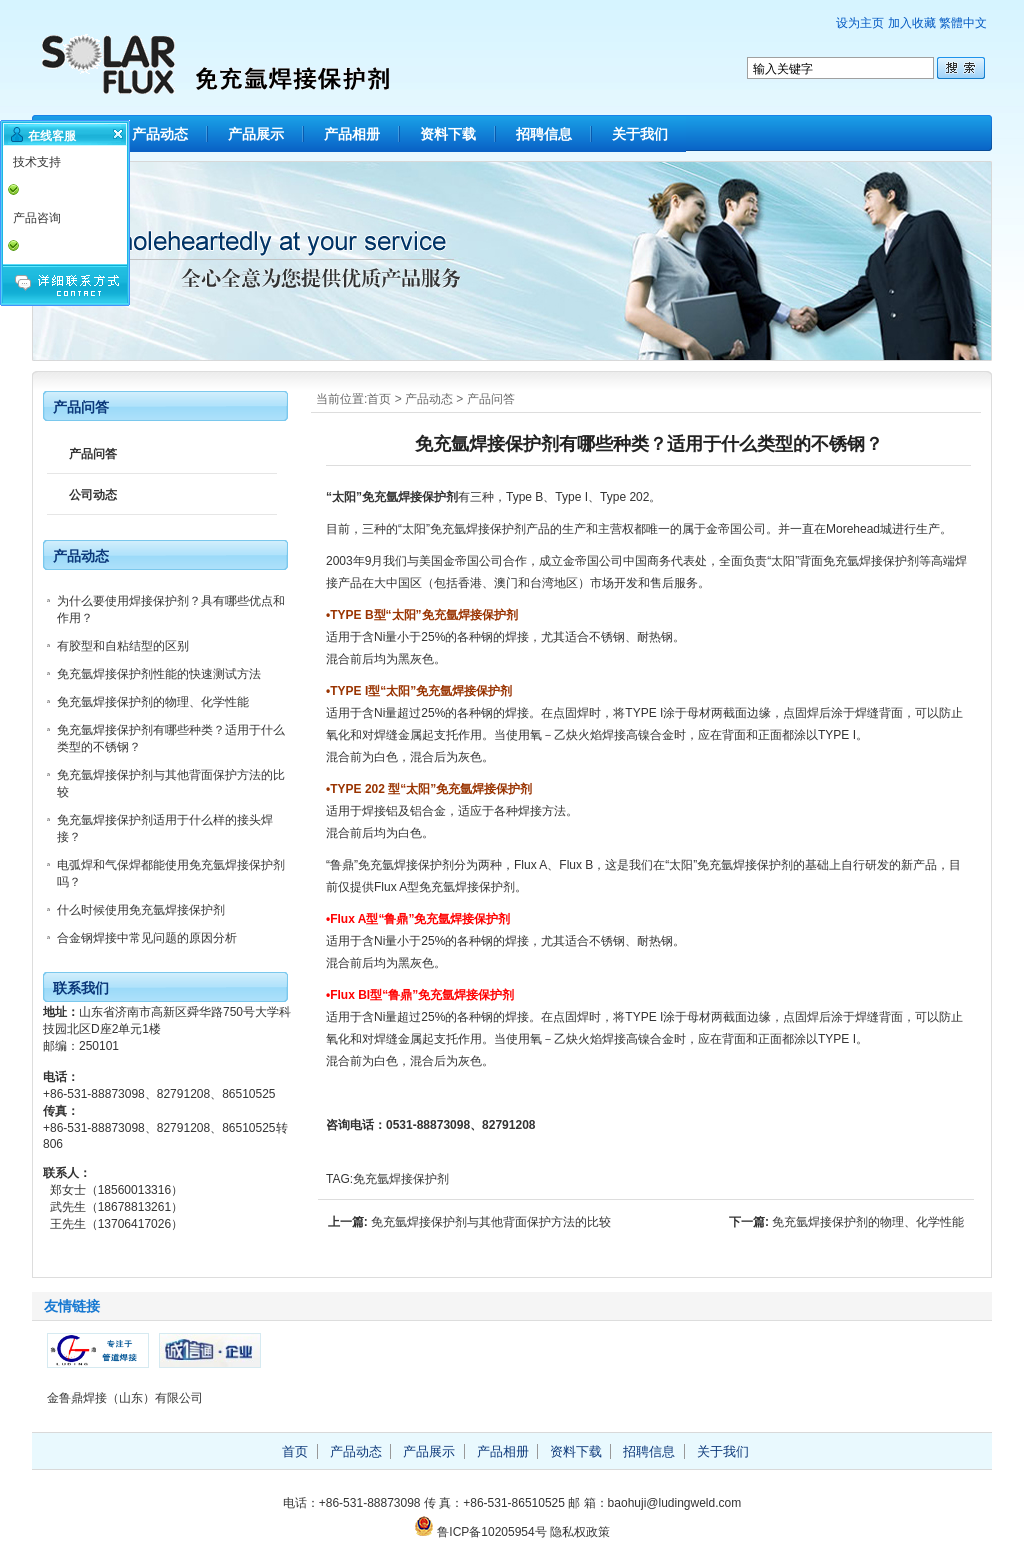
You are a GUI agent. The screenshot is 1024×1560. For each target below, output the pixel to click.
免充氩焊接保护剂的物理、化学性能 (868, 1222)
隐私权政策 (580, 1532)
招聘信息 (544, 134)
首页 (379, 399)
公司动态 (93, 495)
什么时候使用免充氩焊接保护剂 (141, 910)
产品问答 (491, 399)
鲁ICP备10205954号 (491, 1532)
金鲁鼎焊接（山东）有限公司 (125, 1398)
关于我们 (640, 134)
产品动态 (160, 134)
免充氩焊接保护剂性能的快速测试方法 (159, 674)
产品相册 (352, 134)
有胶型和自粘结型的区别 (123, 646)
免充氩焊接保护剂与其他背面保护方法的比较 (491, 1222)
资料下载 (448, 134)
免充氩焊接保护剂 (401, 1179)
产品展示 (256, 134)
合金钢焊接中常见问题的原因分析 (147, 938)
